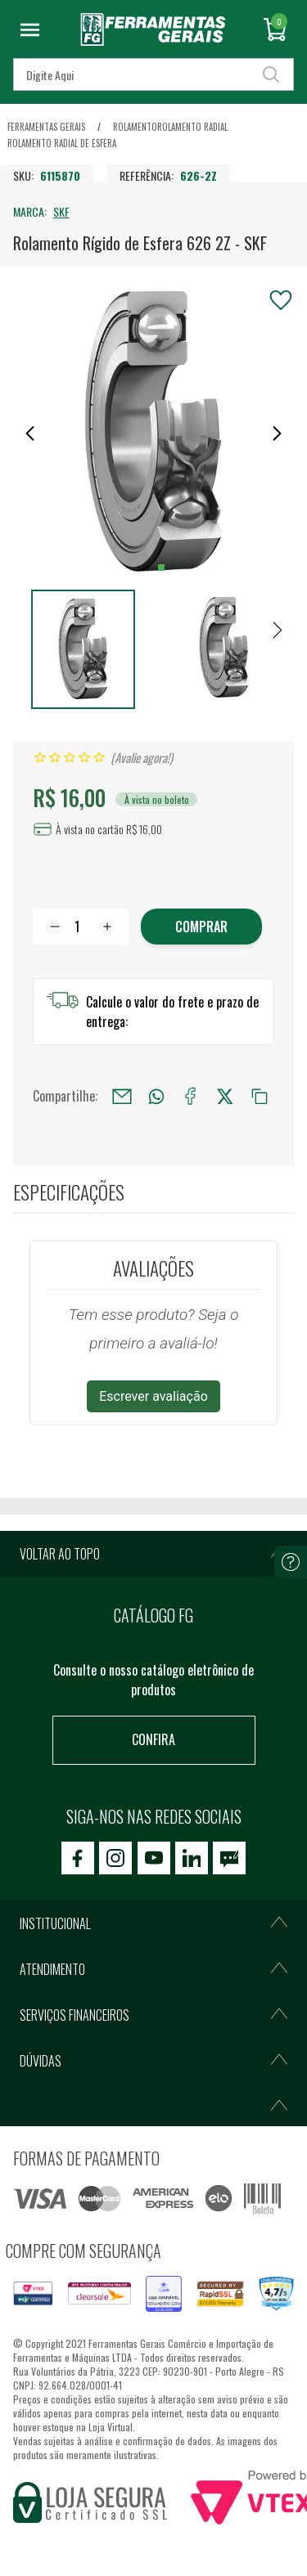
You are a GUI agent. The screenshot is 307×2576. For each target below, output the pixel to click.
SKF (61, 211)
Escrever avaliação (153, 1396)
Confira (153, 1739)
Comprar (201, 926)
